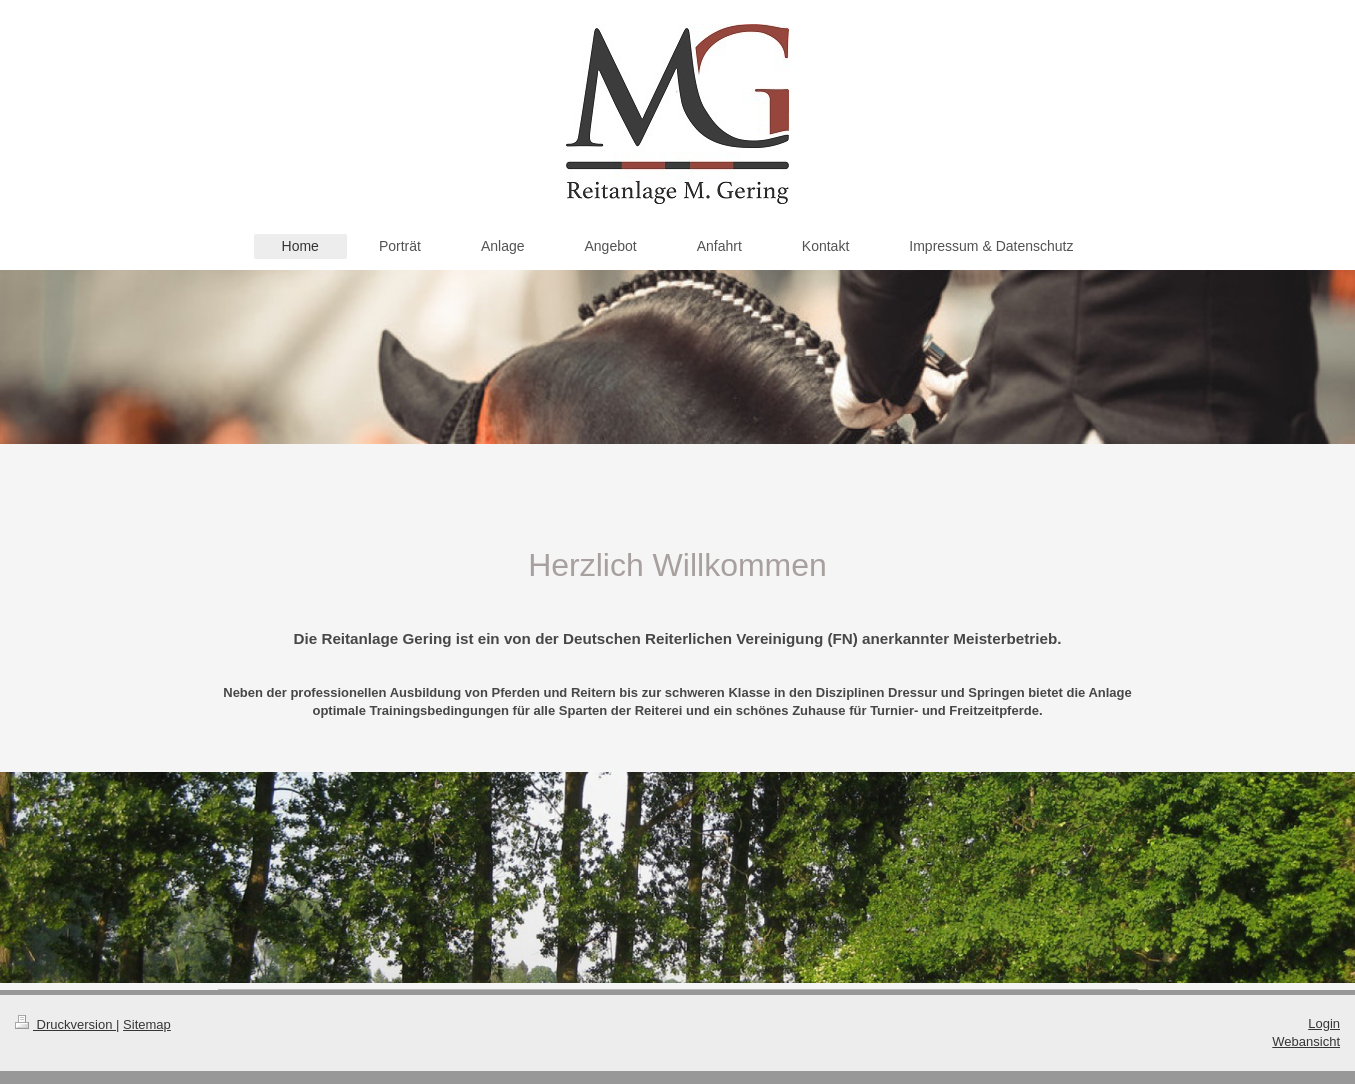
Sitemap (147, 1024)
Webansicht (1306, 1041)
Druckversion (65, 1024)
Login (1324, 1023)
